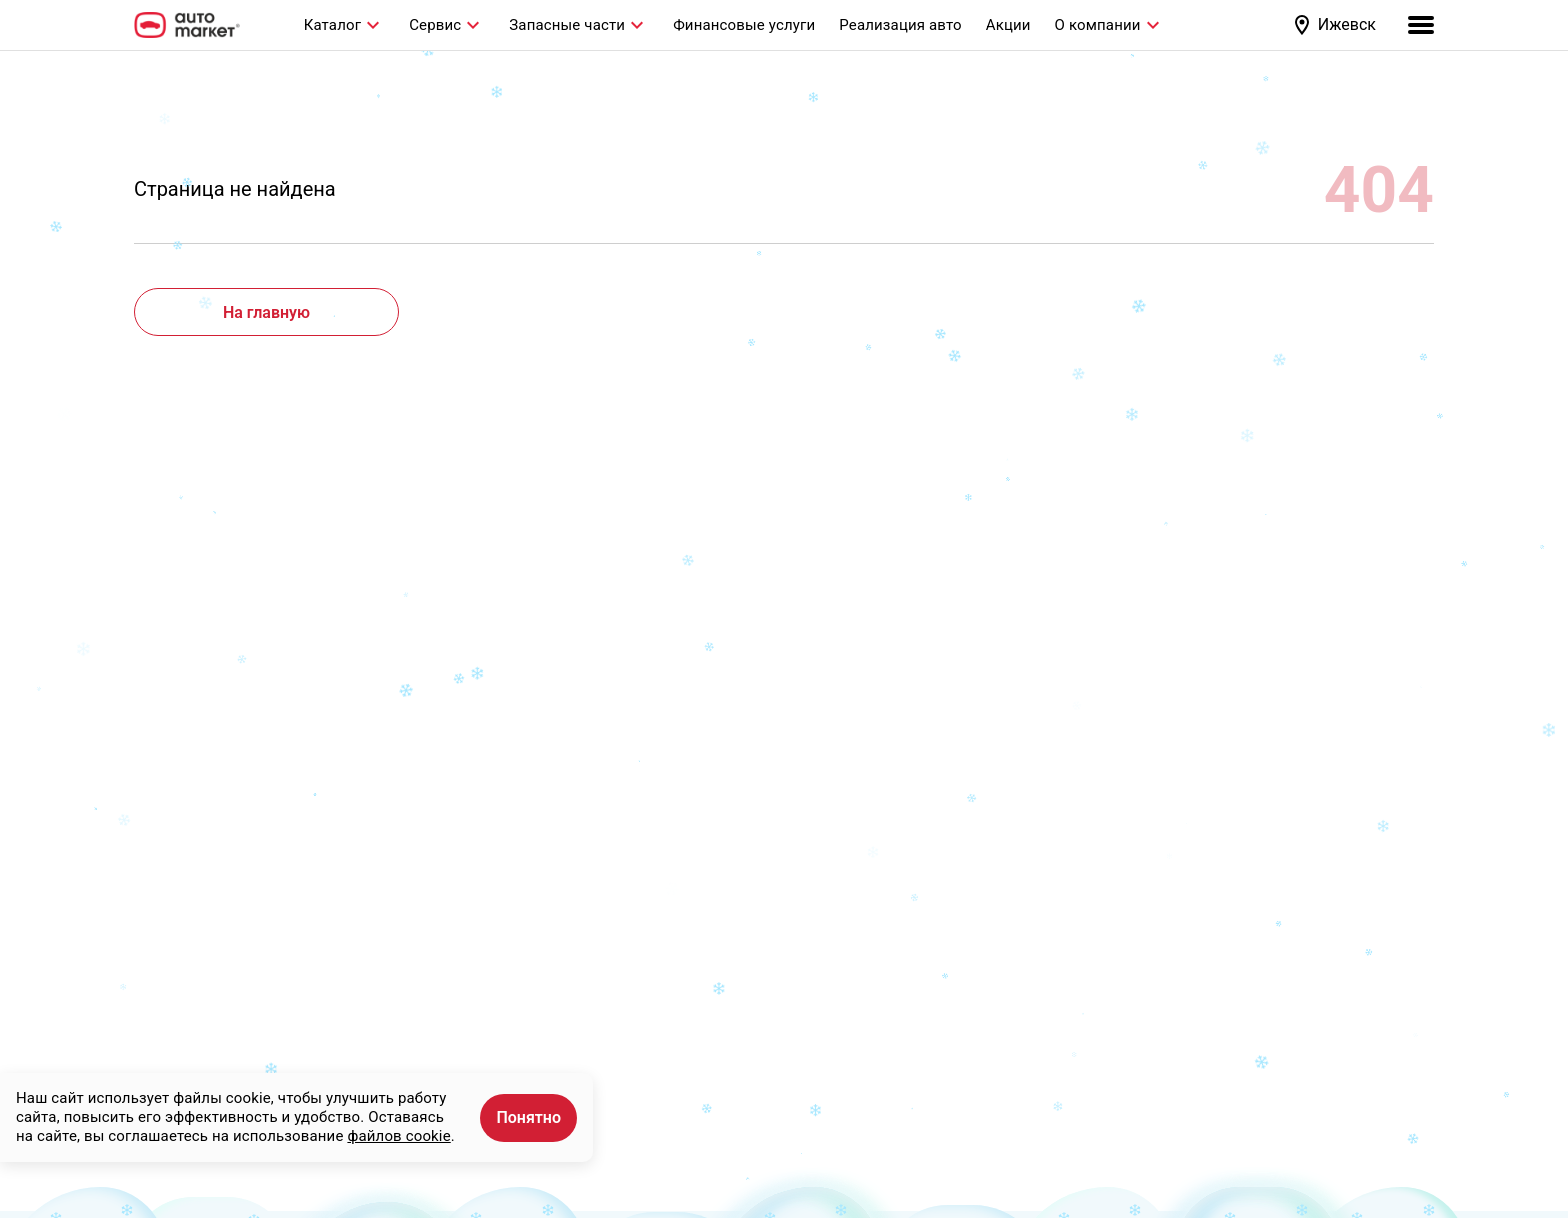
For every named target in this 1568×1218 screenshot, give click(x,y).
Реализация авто (900, 25)
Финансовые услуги (744, 25)
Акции (1008, 25)
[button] (1337, 25)
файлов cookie (398, 1136)
